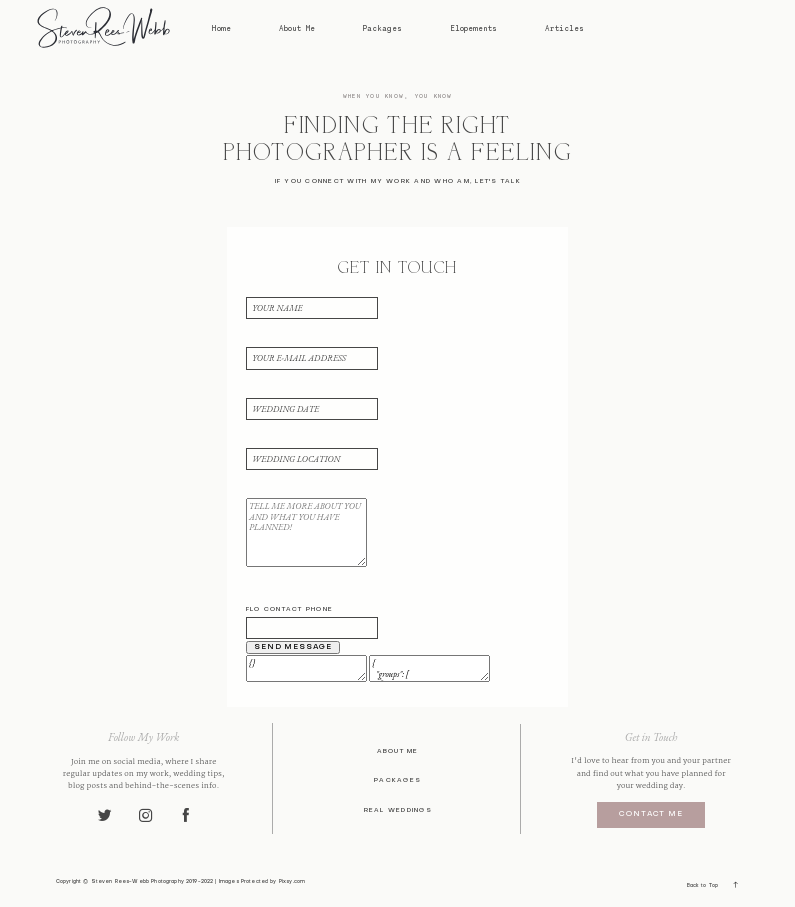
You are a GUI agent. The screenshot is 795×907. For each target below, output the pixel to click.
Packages (382, 29)
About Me (297, 29)
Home (221, 29)
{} (306, 668)
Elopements (473, 29)
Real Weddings (398, 810)
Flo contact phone (289, 609)
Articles (564, 29)
